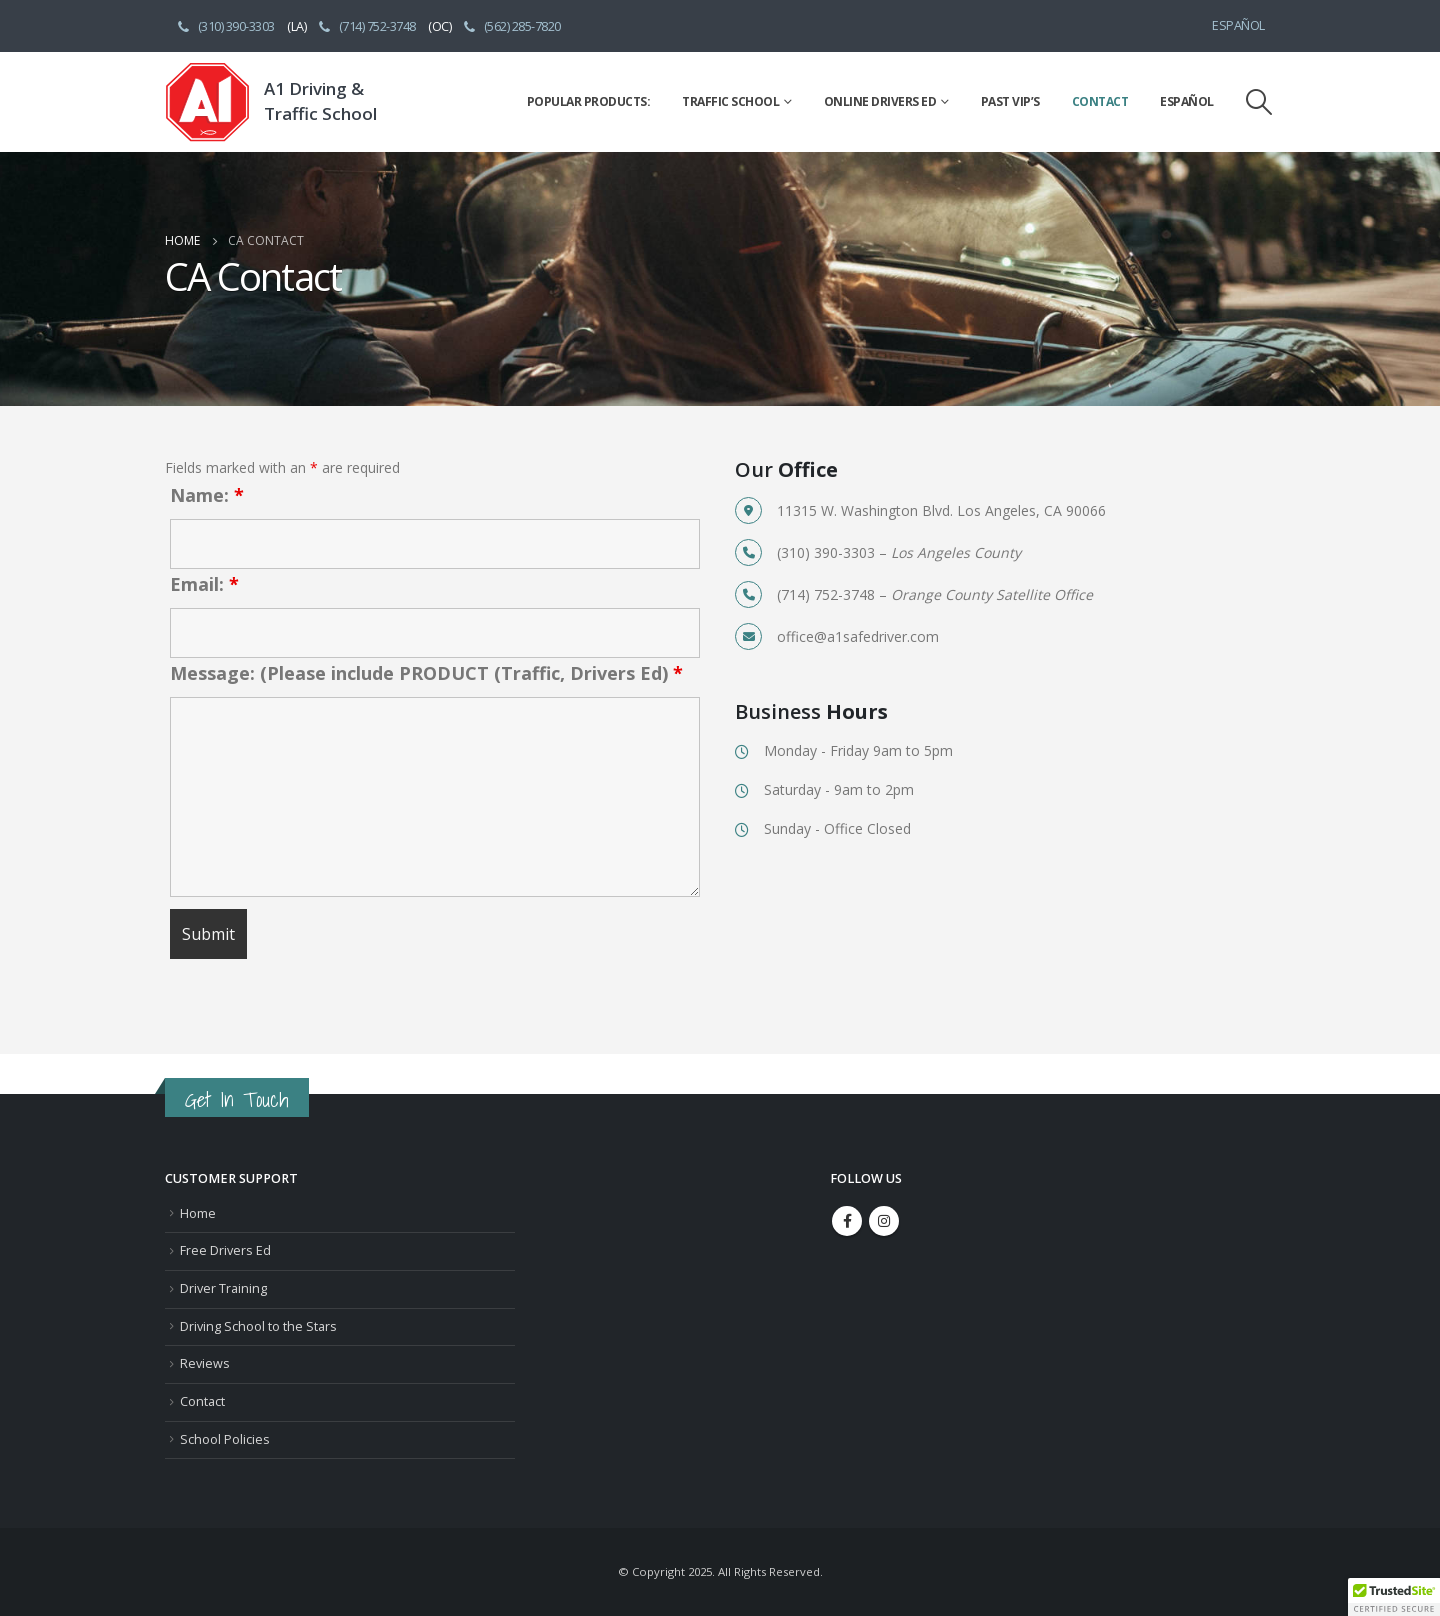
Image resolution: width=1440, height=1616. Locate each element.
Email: (204, 584)
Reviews (205, 1363)
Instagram (884, 1221)
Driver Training (223, 1288)
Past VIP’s (1010, 101)
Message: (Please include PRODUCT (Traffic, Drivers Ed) (426, 673)
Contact (1100, 101)
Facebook (847, 1221)
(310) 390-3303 (225, 26)
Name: (207, 495)
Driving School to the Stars (258, 1326)
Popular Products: (589, 101)
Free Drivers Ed (225, 1250)
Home (198, 1213)
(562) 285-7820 (511, 26)
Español (1238, 25)
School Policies (225, 1439)
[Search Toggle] (1259, 102)
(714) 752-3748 (366, 26)
